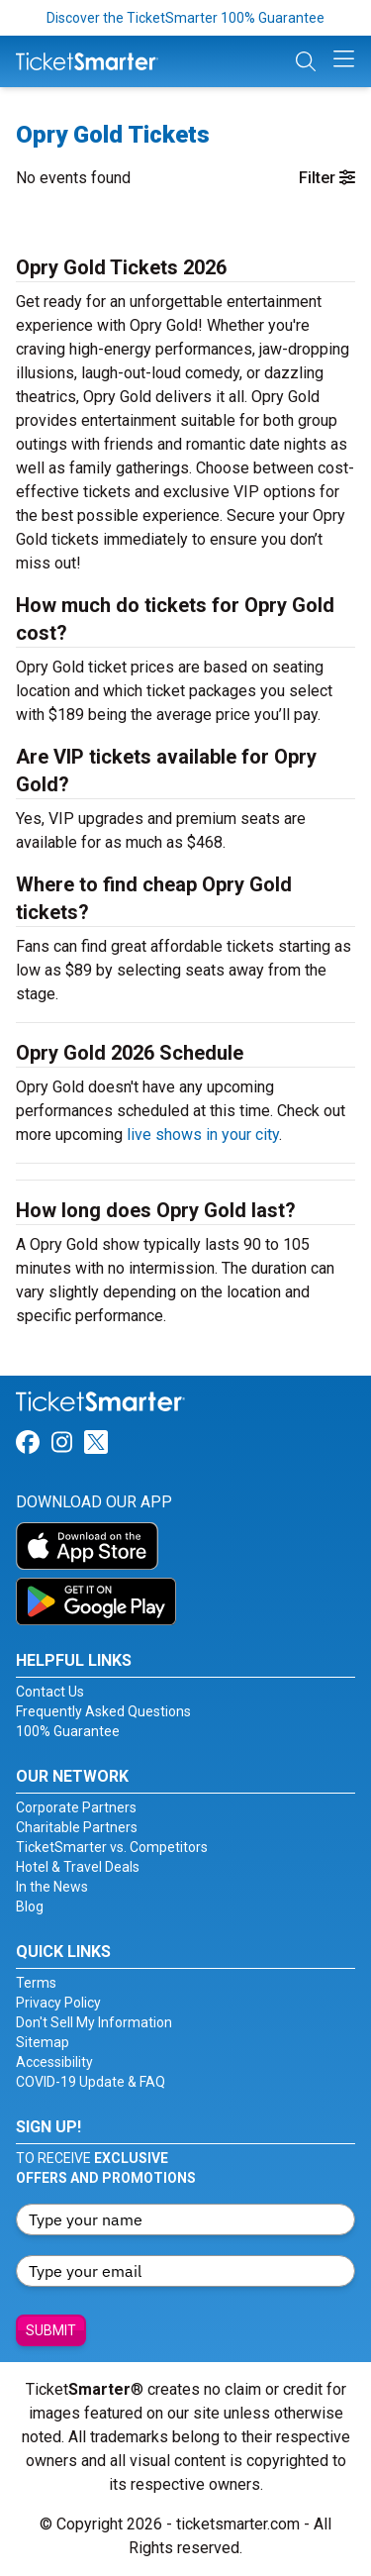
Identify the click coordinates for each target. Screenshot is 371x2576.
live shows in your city (203, 1134)
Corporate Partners (76, 1807)
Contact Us (50, 1692)
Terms (36, 1983)
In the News (52, 1887)
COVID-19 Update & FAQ (90, 2082)
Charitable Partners (77, 1827)
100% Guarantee (68, 1731)
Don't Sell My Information (94, 2022)
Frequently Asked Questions (103, 1711)
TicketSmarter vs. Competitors (112, 1847)
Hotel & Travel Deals (77, 1867)
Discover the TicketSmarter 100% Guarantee (185, 18)
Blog (30, 1906)
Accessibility (54, 2062)
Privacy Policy (58, 2002)
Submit (51, 2330)
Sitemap (42, 2042)
